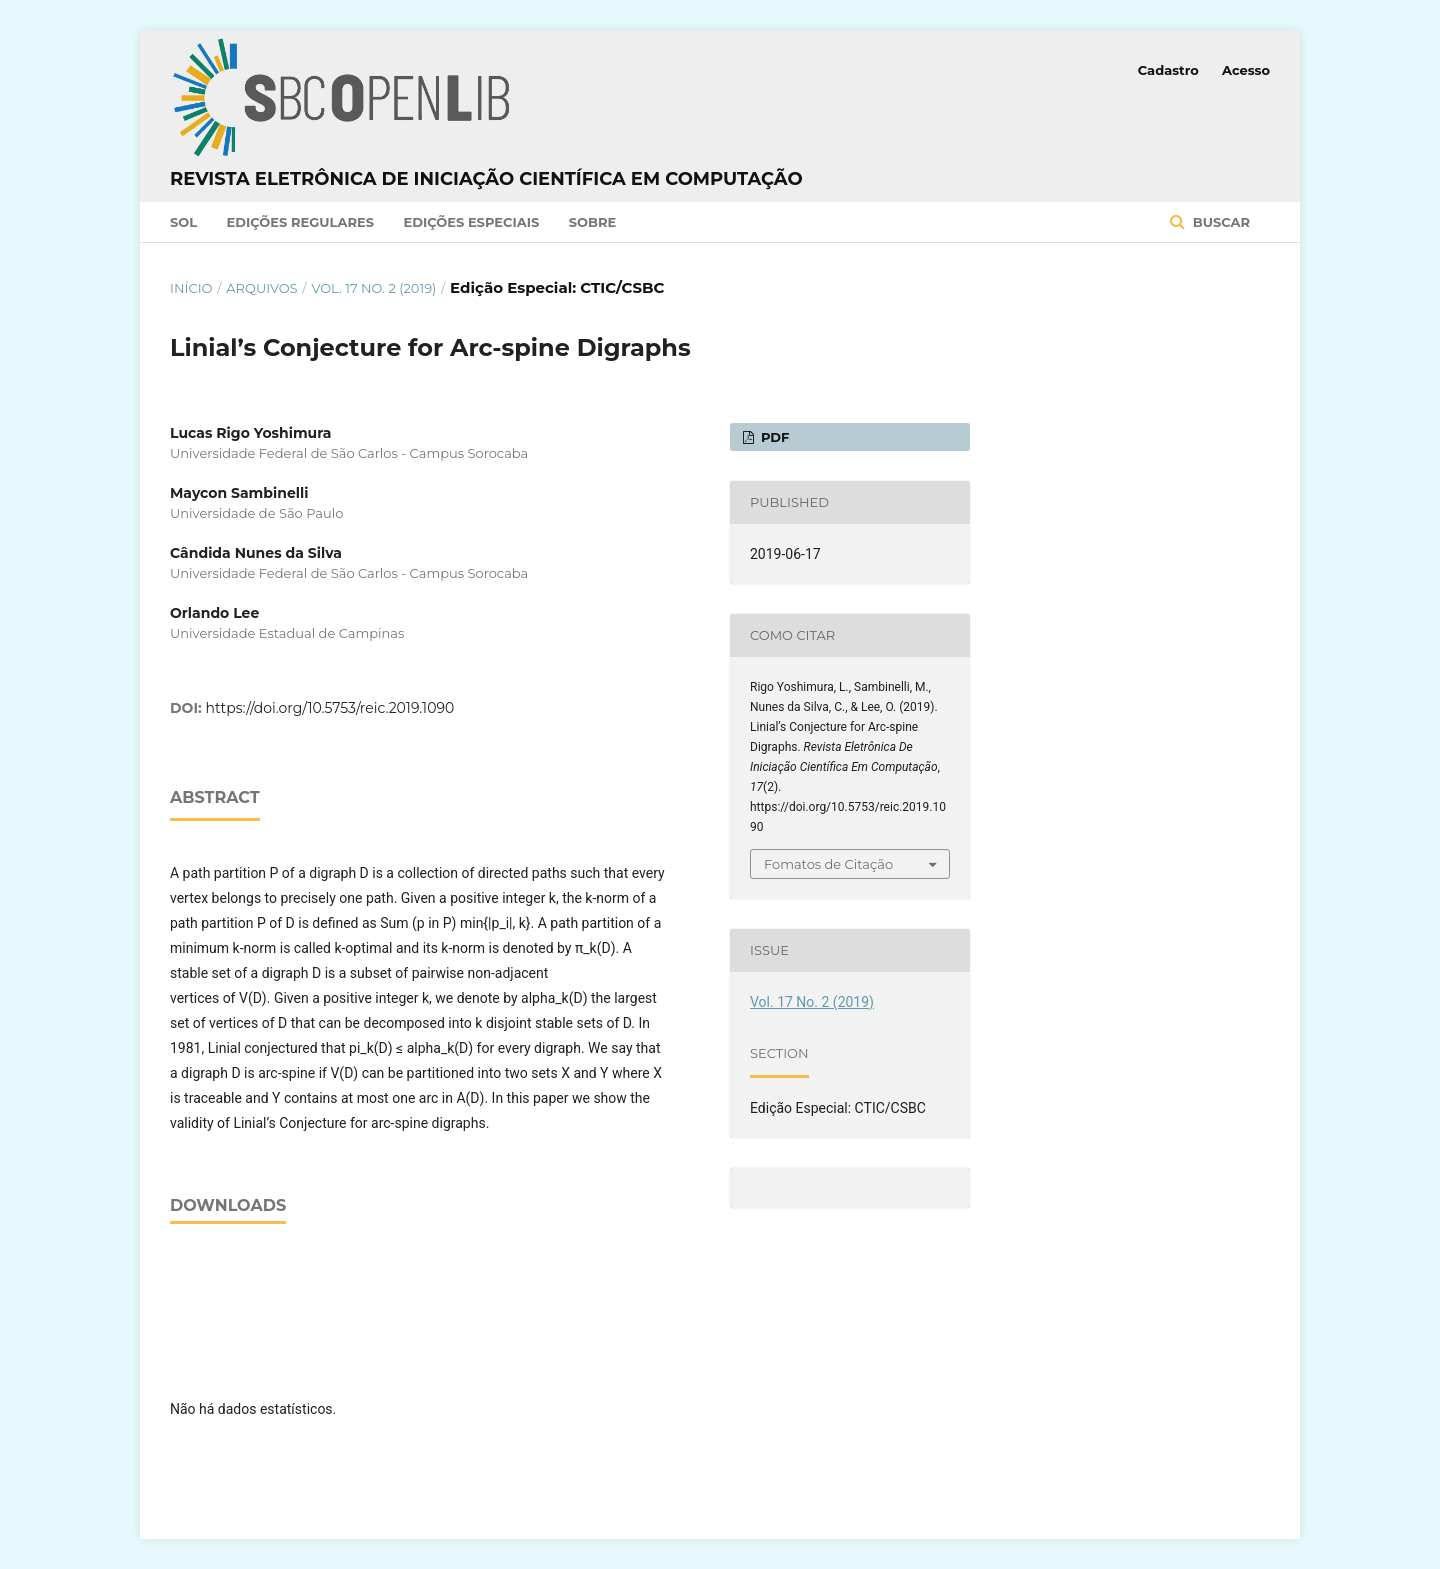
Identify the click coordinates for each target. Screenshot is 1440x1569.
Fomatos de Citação (828, 864)
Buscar (1219, 222)
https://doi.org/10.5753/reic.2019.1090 (330, 708)
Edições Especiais (471, 222)
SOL (183, 222)
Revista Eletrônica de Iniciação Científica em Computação (486, 179)
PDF (773, 437)
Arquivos (261, 288)
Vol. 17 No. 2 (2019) (373, 288)
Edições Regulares (300, 222)
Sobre (593, 222)
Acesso (1246, 70)
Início (191, 288)
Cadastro (1168, 70)
